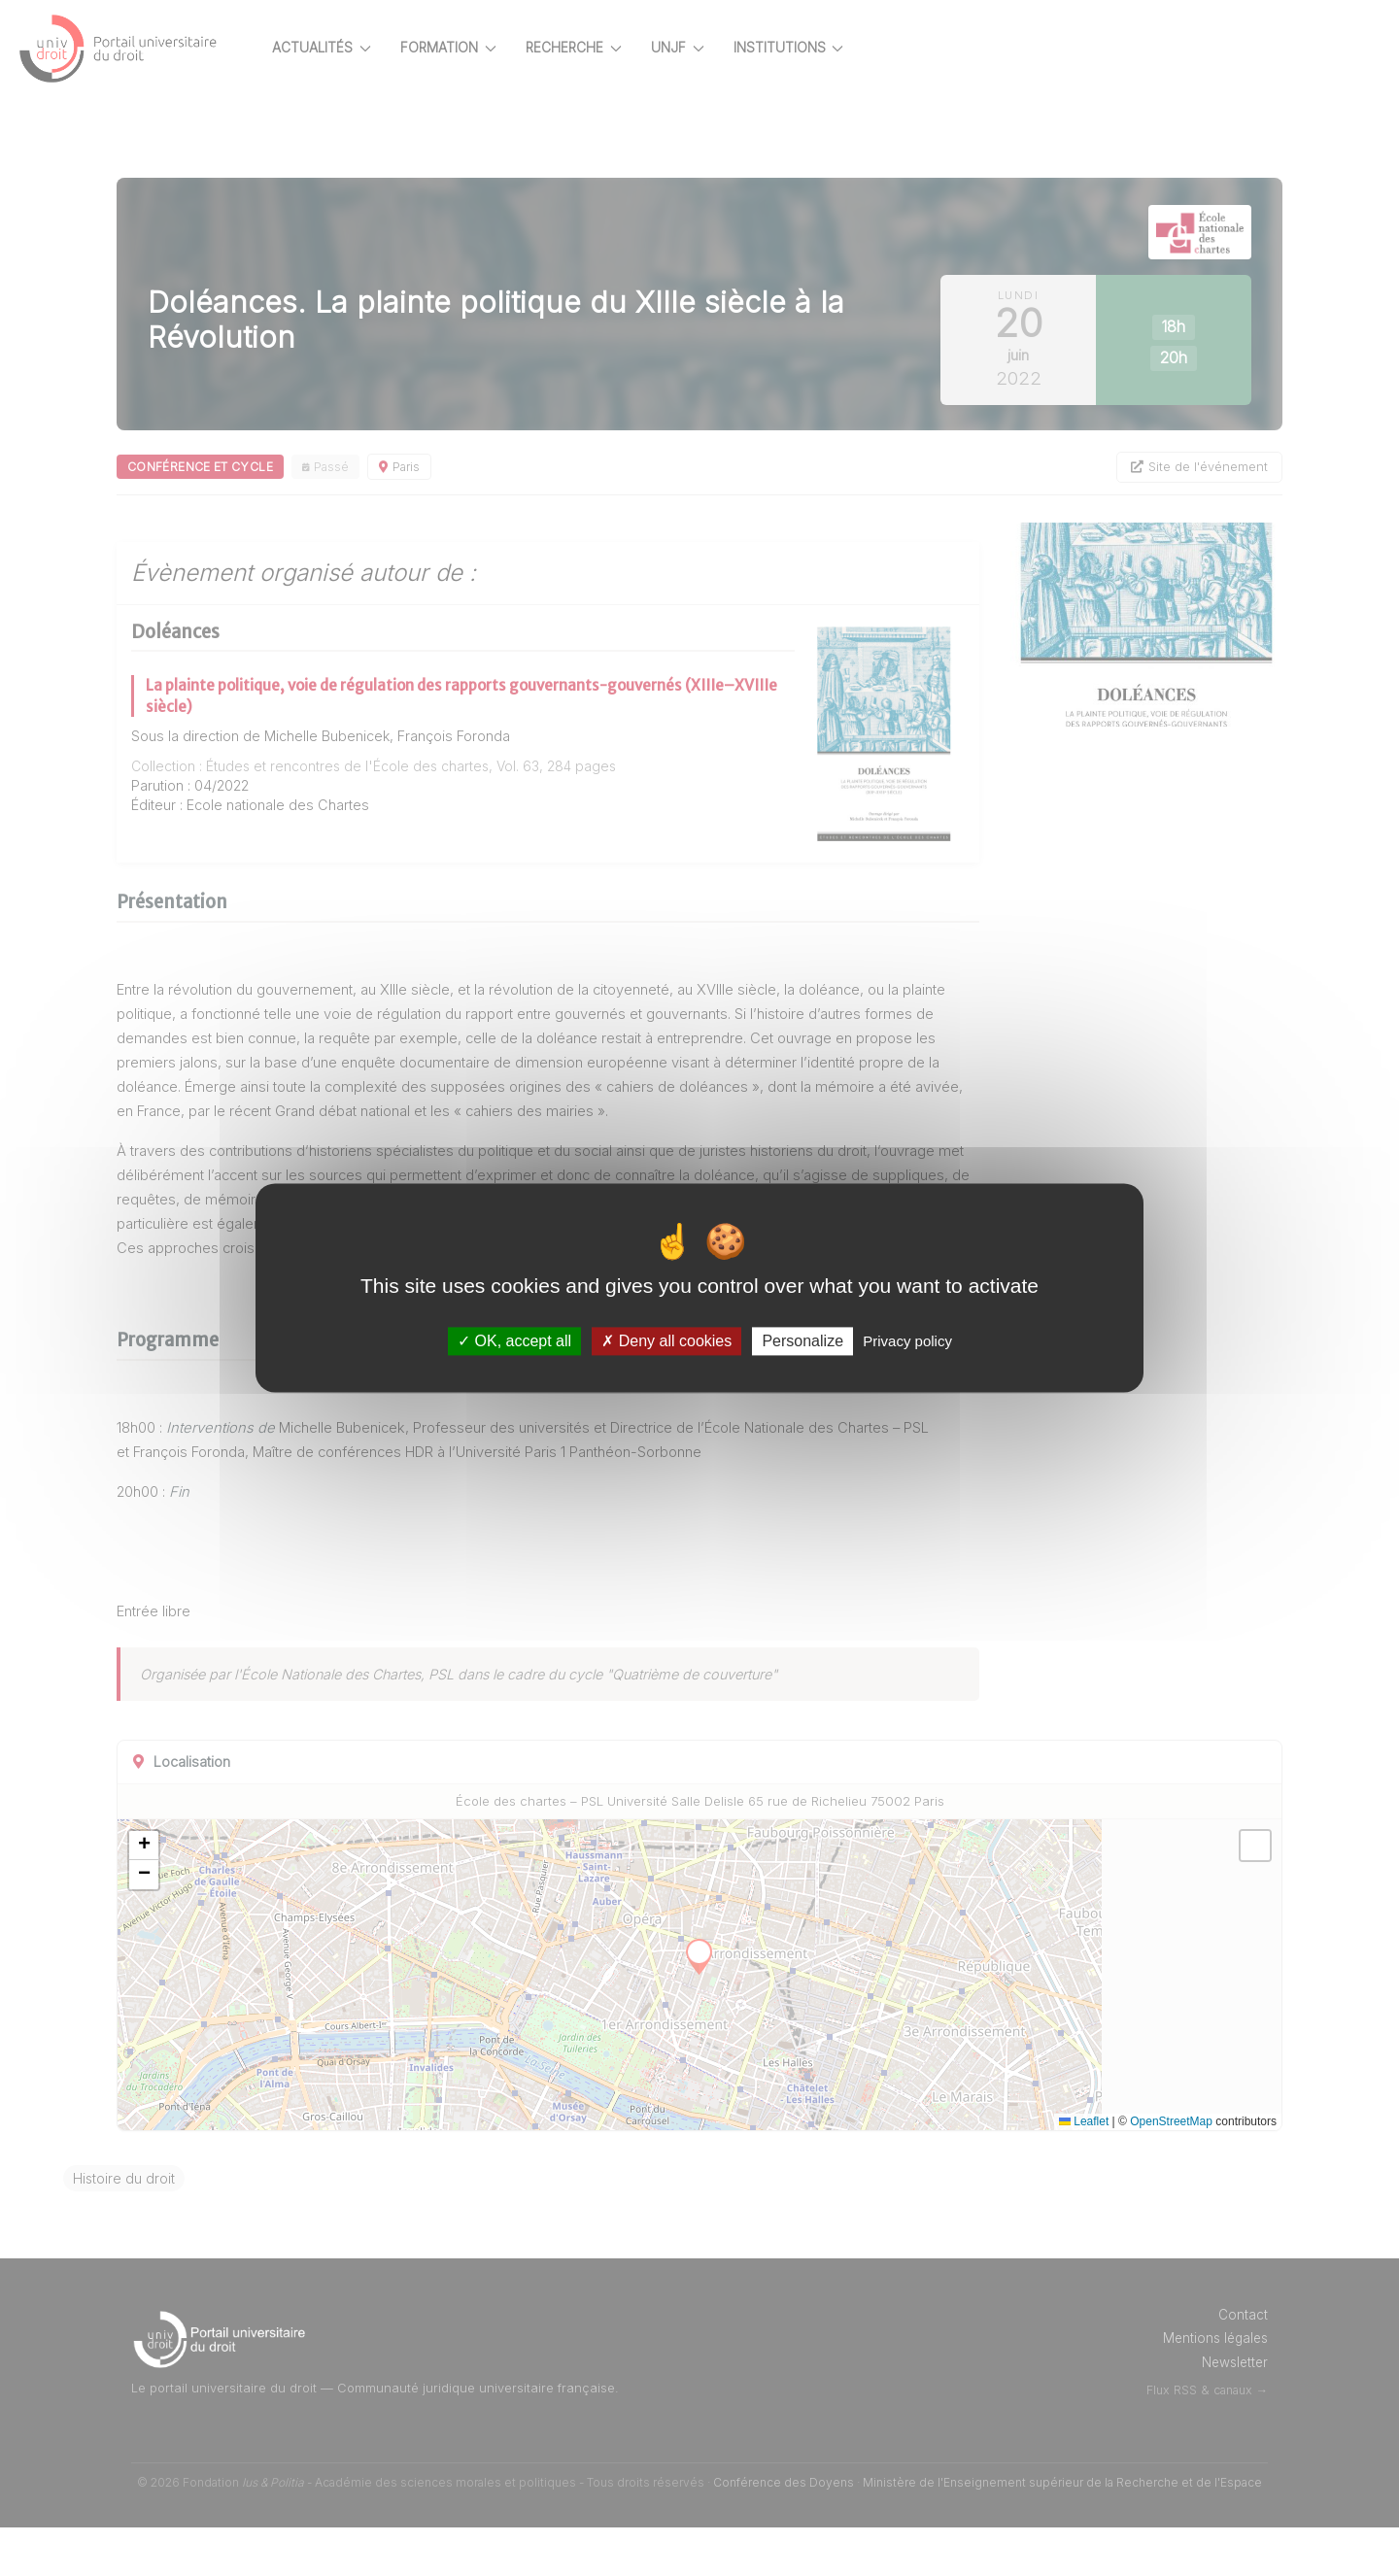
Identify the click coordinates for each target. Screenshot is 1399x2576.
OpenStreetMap (1171, 2170)
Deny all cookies (666, 1341)
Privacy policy (907, 1341)
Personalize (802, 1341)
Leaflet (1084, 2170)
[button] (211, 1894)
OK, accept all (514, 1341)
